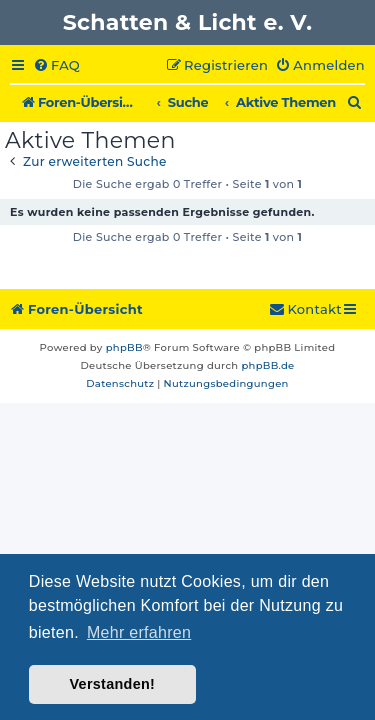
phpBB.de (267, 365)
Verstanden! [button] (112, 684)
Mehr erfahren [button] (139, 632)
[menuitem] (56, 66)
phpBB (124, 347)
